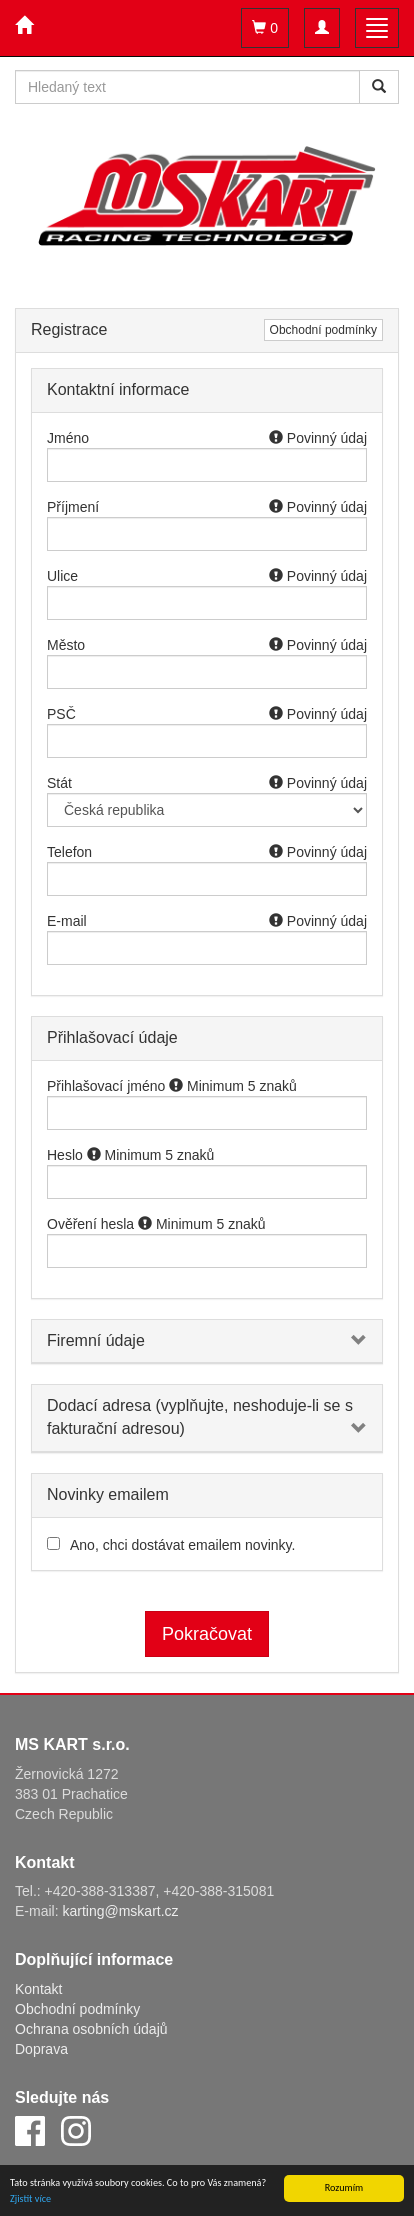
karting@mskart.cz (120, 1911)
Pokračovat (207, 1634)
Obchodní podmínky (323, 330)
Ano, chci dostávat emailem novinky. (182, 1545)
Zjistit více (30, 2198)
